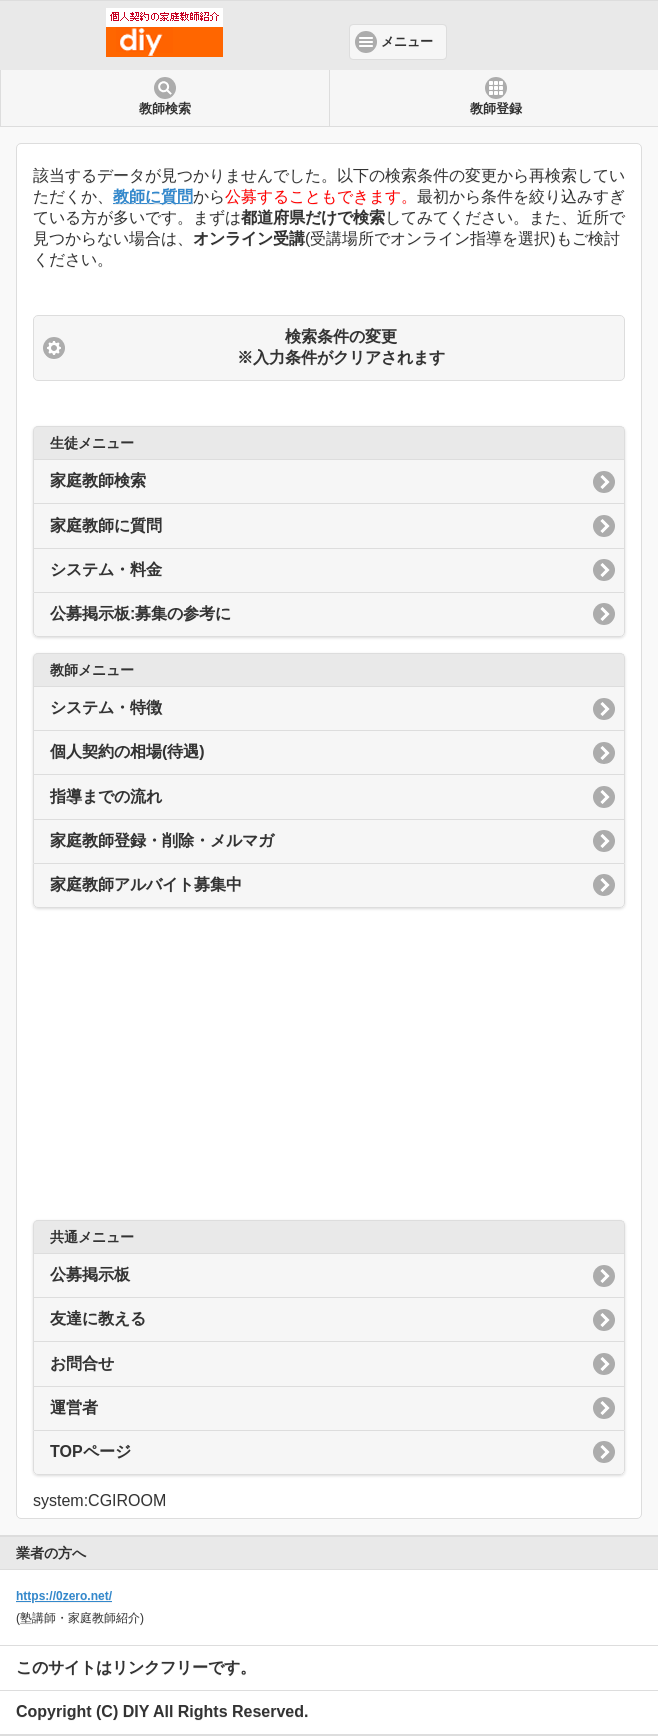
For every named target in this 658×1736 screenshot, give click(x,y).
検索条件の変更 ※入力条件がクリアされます (341, 347)
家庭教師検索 (98, 480)
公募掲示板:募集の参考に (140, 613)
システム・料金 (106, 569)
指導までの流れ (106, 796)
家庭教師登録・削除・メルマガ (162, 840)
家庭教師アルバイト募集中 (146, 884)
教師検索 (165, 109)
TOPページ (90, 1451)
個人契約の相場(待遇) (127, 751)
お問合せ (82, 1363)
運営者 (74, 1407)
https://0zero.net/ (64, 1596)
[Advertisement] (329, 1064)
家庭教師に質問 (106, 525)
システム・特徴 (106, 707)
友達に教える (98, 1318)
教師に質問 (153, 196)
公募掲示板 (90, 1274)
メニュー (407, 42)
